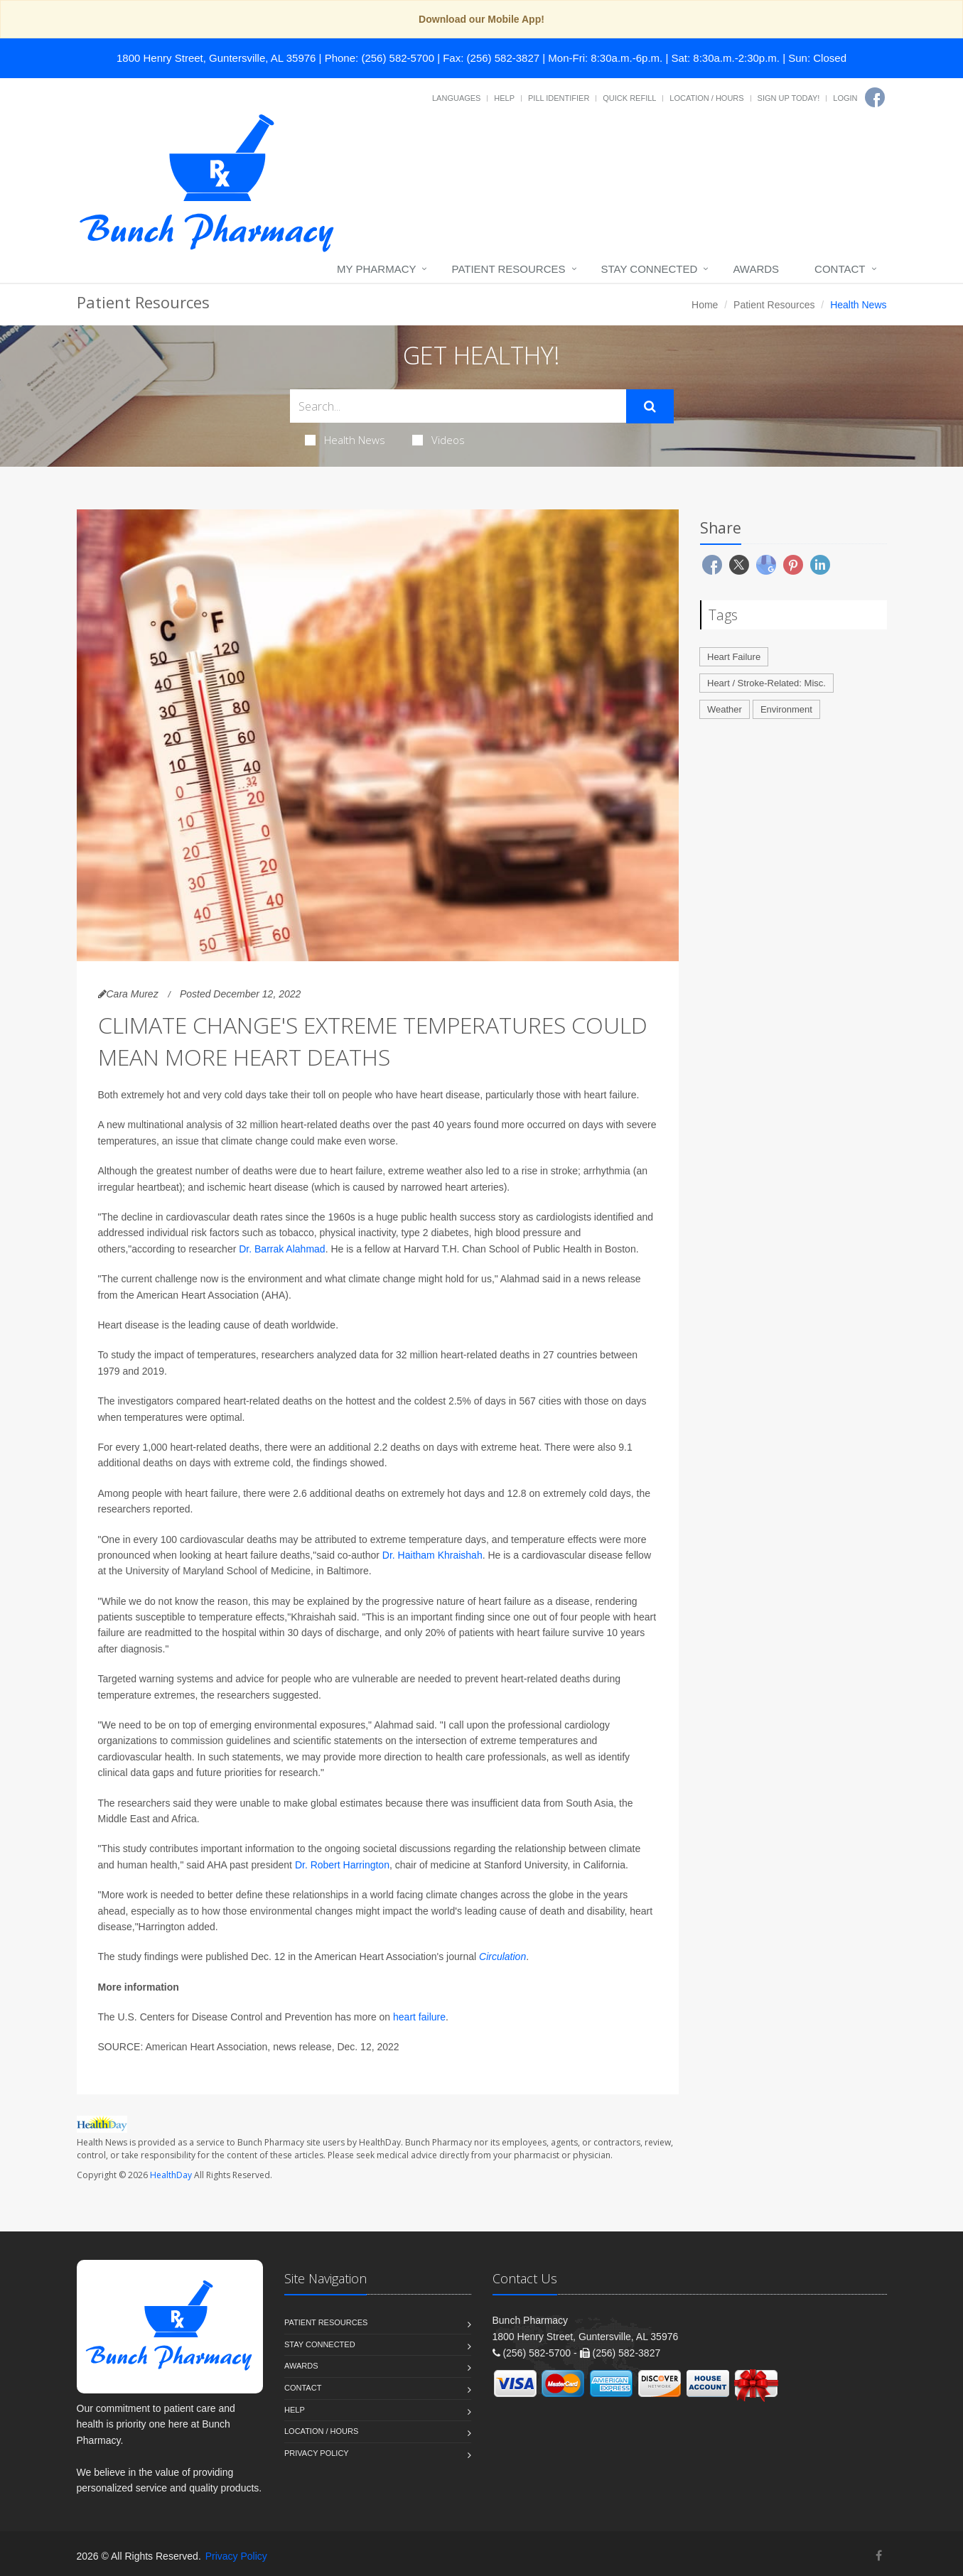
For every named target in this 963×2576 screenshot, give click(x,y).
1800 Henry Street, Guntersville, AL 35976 (216, 58)
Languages (456, 98)
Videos (438, 440)
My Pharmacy (376, 269)
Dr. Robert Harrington (342, 1865)
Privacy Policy (316, 2453)
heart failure (419, 2017)
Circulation (502, 1956)
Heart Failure (733, 656)
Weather (724, 709)
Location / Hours (706, 98)
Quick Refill (629, 98)
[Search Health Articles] (458, 406)
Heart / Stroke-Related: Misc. (766, 683)
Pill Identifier (558, 98)
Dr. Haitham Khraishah (432, 1555)
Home (705, 304)
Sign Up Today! (789, 98)
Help (504, 98)
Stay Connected (649, 269)
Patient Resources (508, 269)
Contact (839, 269)
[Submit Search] (650, 406)
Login (845, 98)
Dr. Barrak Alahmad (282, 1249)
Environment (786, 709)
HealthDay (171, 2175)
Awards (756, 269)
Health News (345, 440)
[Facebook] (875, 97)
